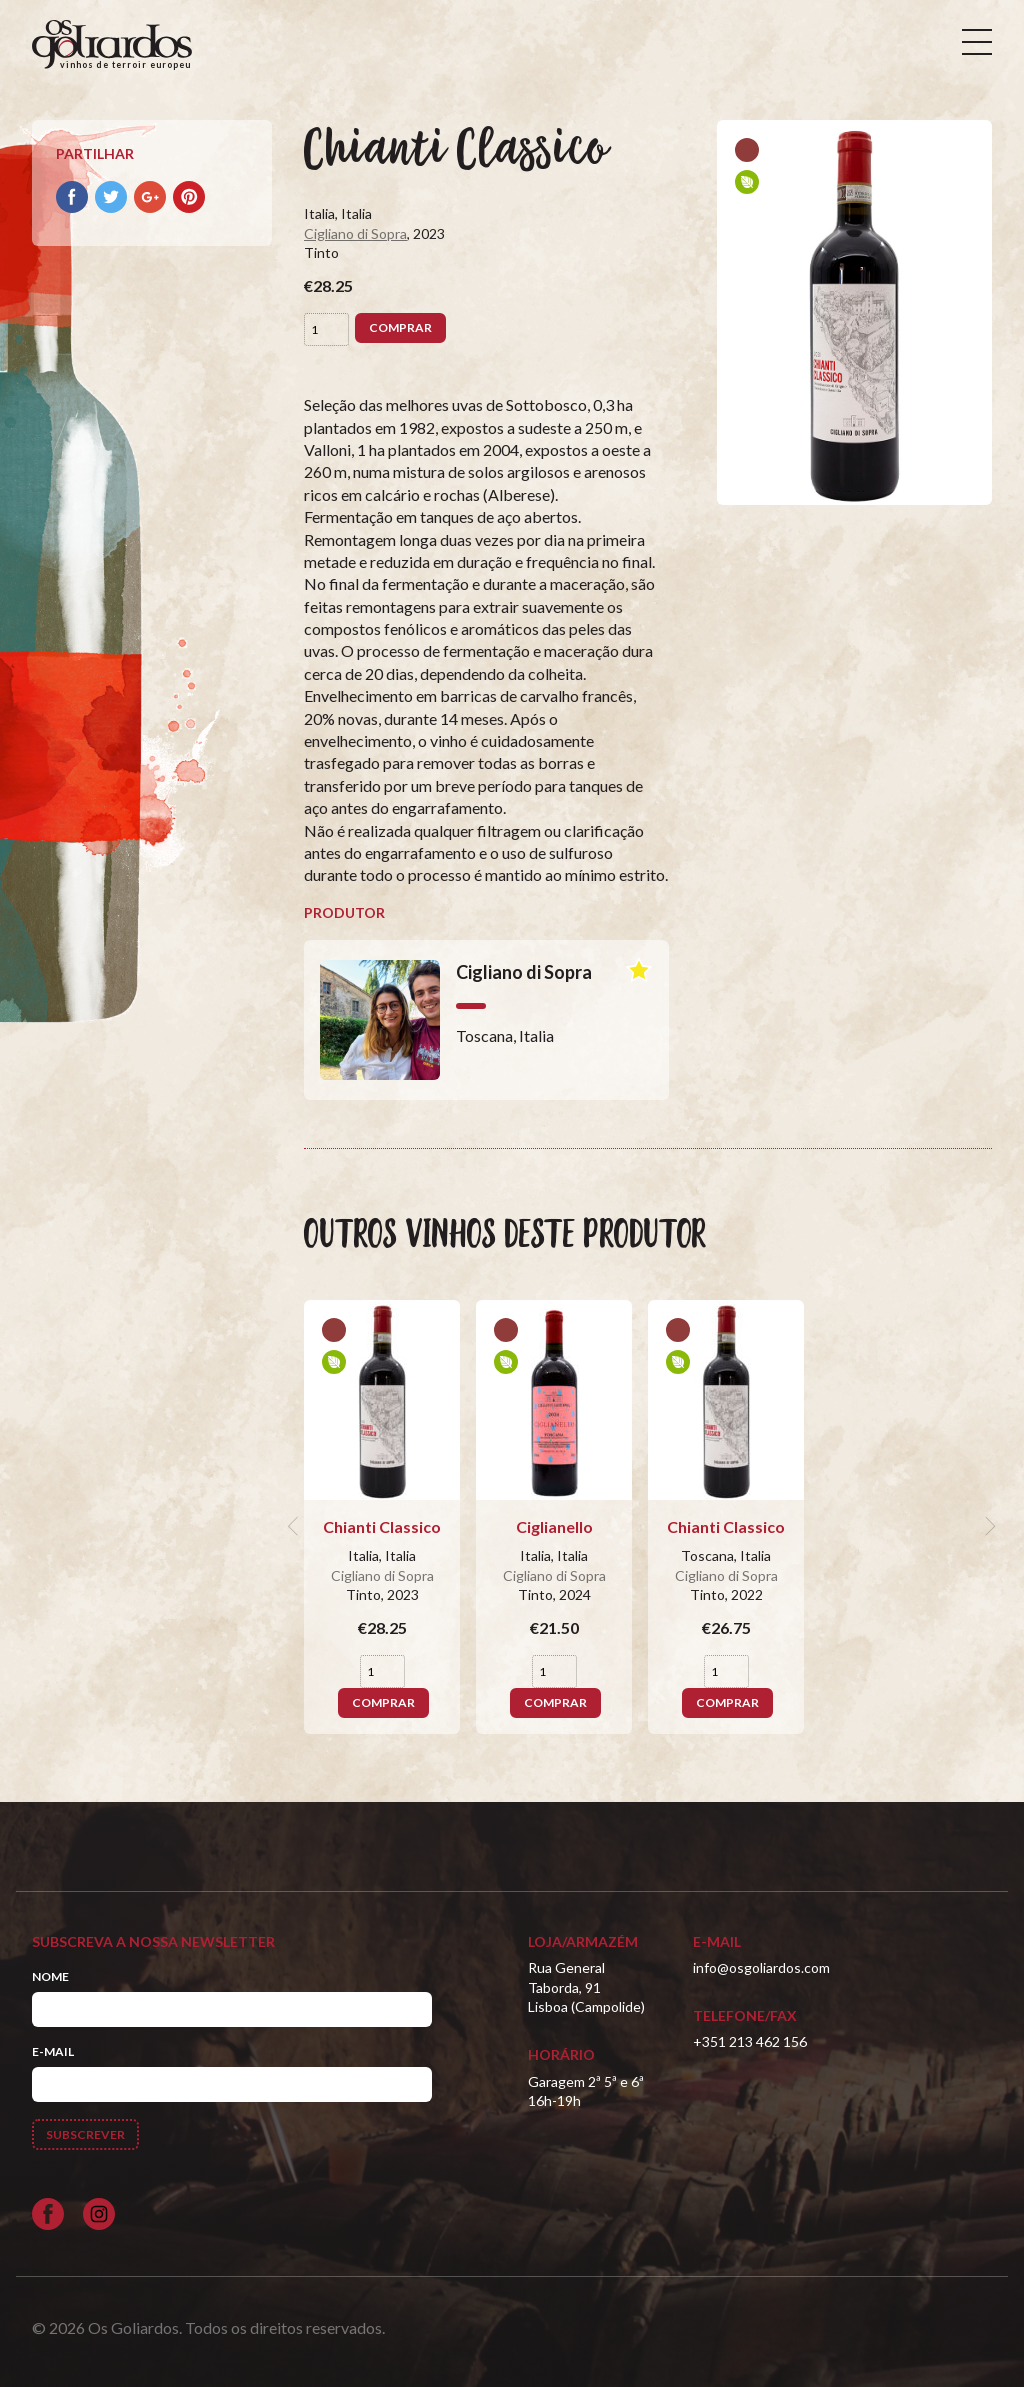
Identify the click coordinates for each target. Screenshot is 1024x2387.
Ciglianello (554, 1526)
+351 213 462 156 (750, 2041)
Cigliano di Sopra (355, 233)
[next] (988, 1527)
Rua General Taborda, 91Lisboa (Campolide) (586, 1987)
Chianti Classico (382, 1526)
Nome (50, 1976)
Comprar (400, 327)
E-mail (53, 2051)
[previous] (296, 1527)
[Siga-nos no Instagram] (99, 2214)
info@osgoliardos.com (761, 1967)
